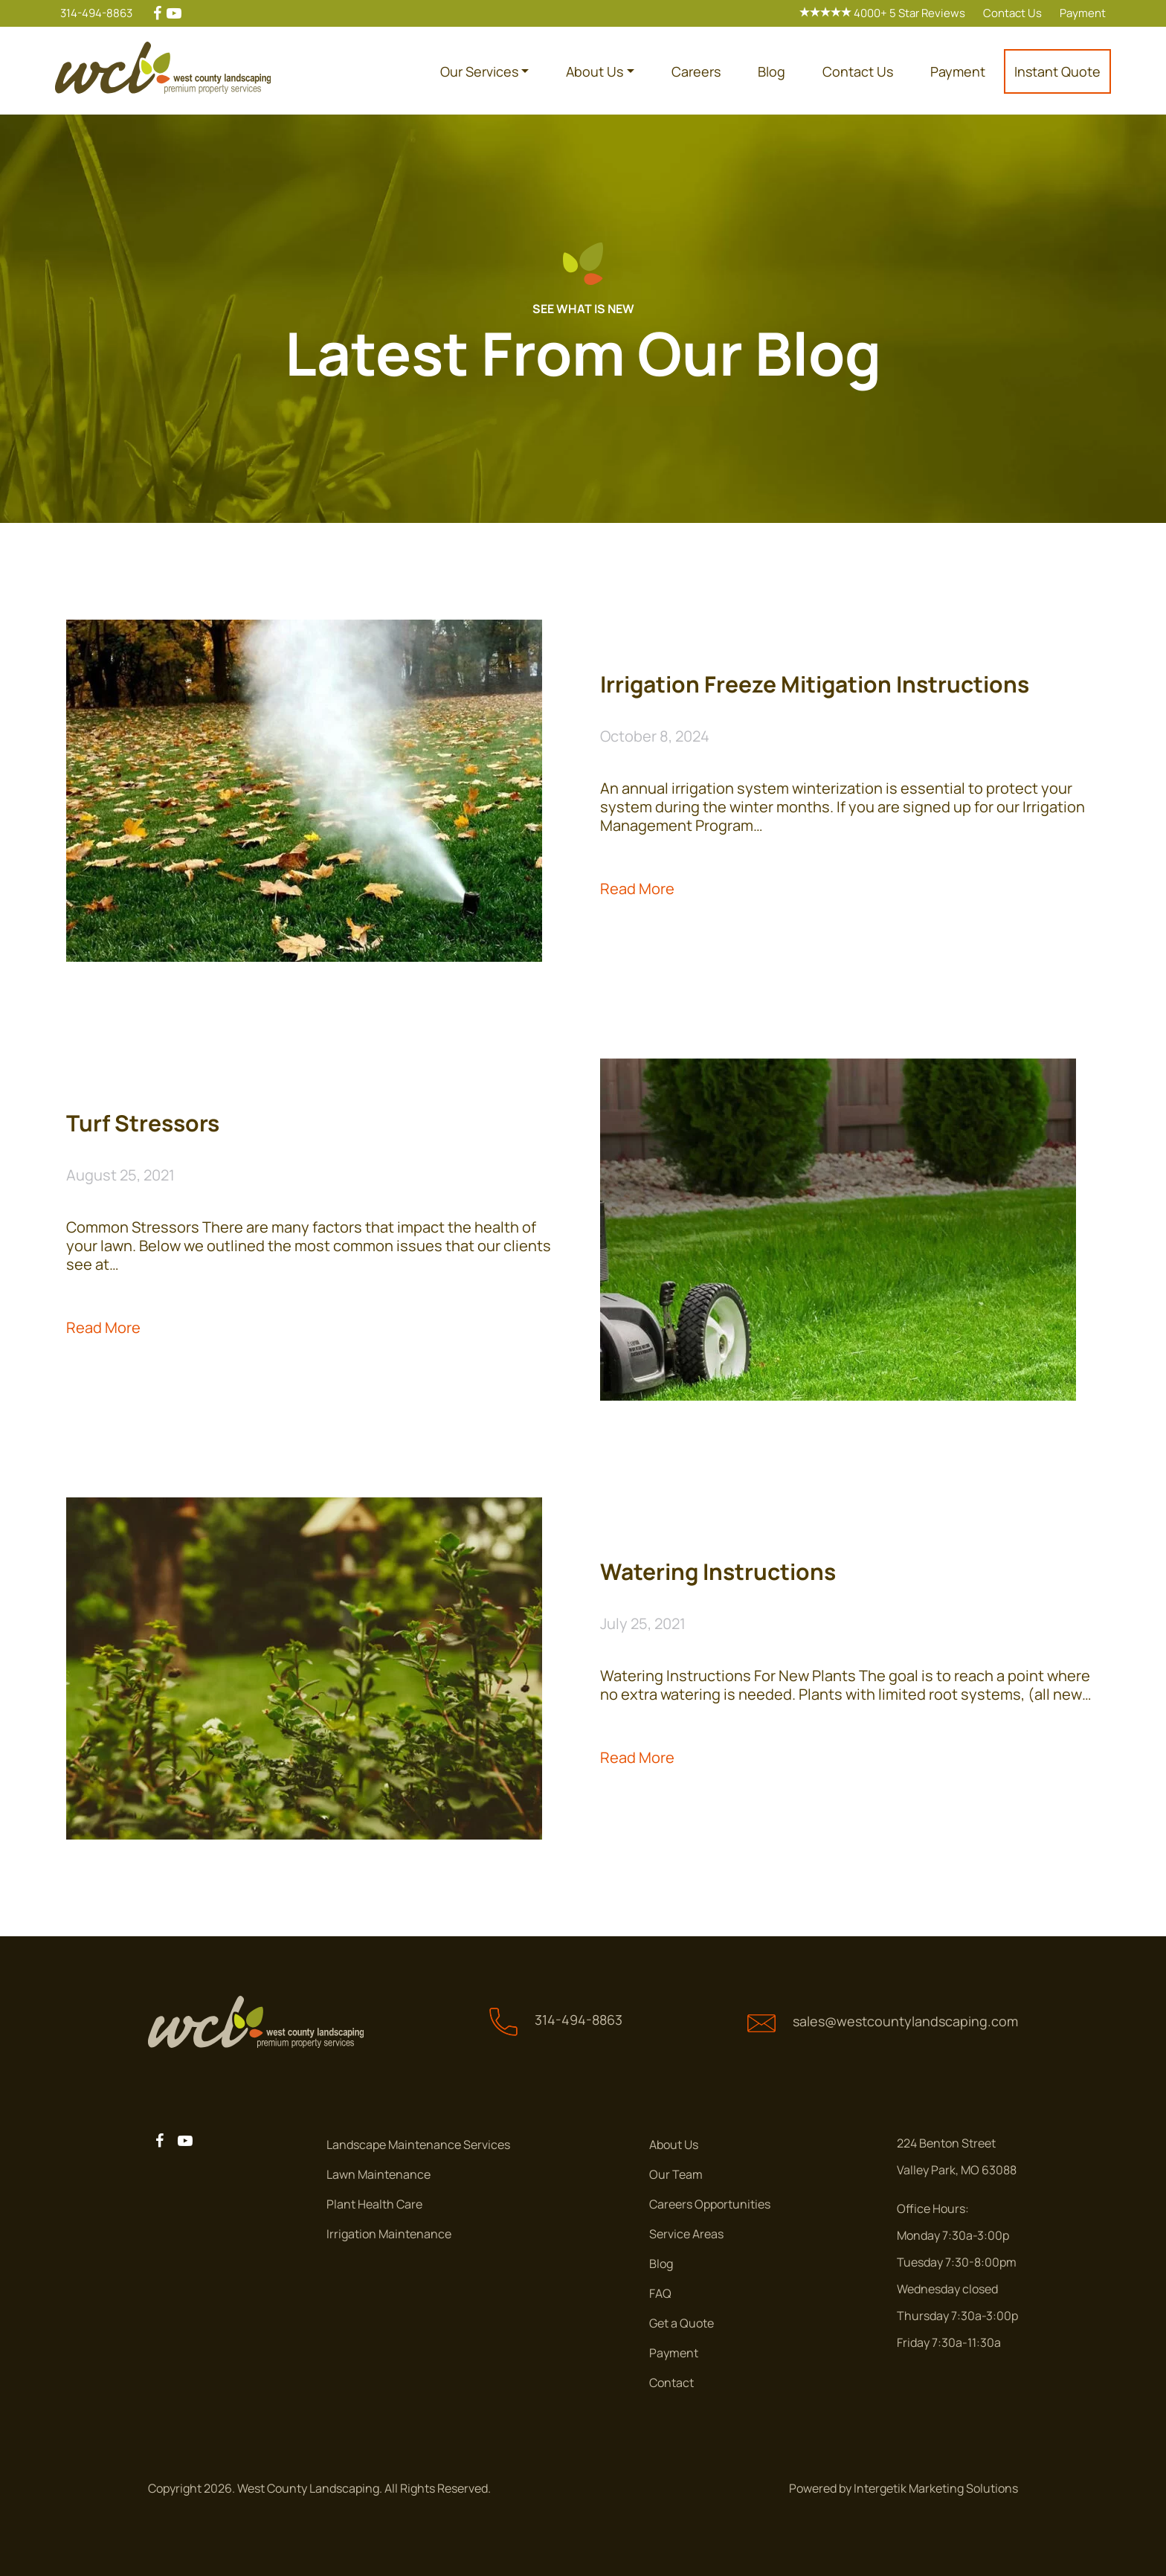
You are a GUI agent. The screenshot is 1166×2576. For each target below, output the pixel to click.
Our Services (479, 71)
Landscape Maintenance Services (418, 2144)
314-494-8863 (96, 13)
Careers (696, 71)
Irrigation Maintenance (388, 2234)
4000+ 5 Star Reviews (882, 13)
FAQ (660, 2293)
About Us (594, 71)
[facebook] (157, 13)
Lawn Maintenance (378, 2174)
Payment (1083, 13)
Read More (637, 888)
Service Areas (686, 2234)
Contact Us (1012, 13)
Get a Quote (681, 2323)
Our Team (676, 2174)
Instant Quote (1057, 71)
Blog (771, 71)
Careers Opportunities (709, 2204)
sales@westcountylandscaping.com (905, 2021)
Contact (671, 2382)
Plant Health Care (374, 2204)
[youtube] (174, 13)
